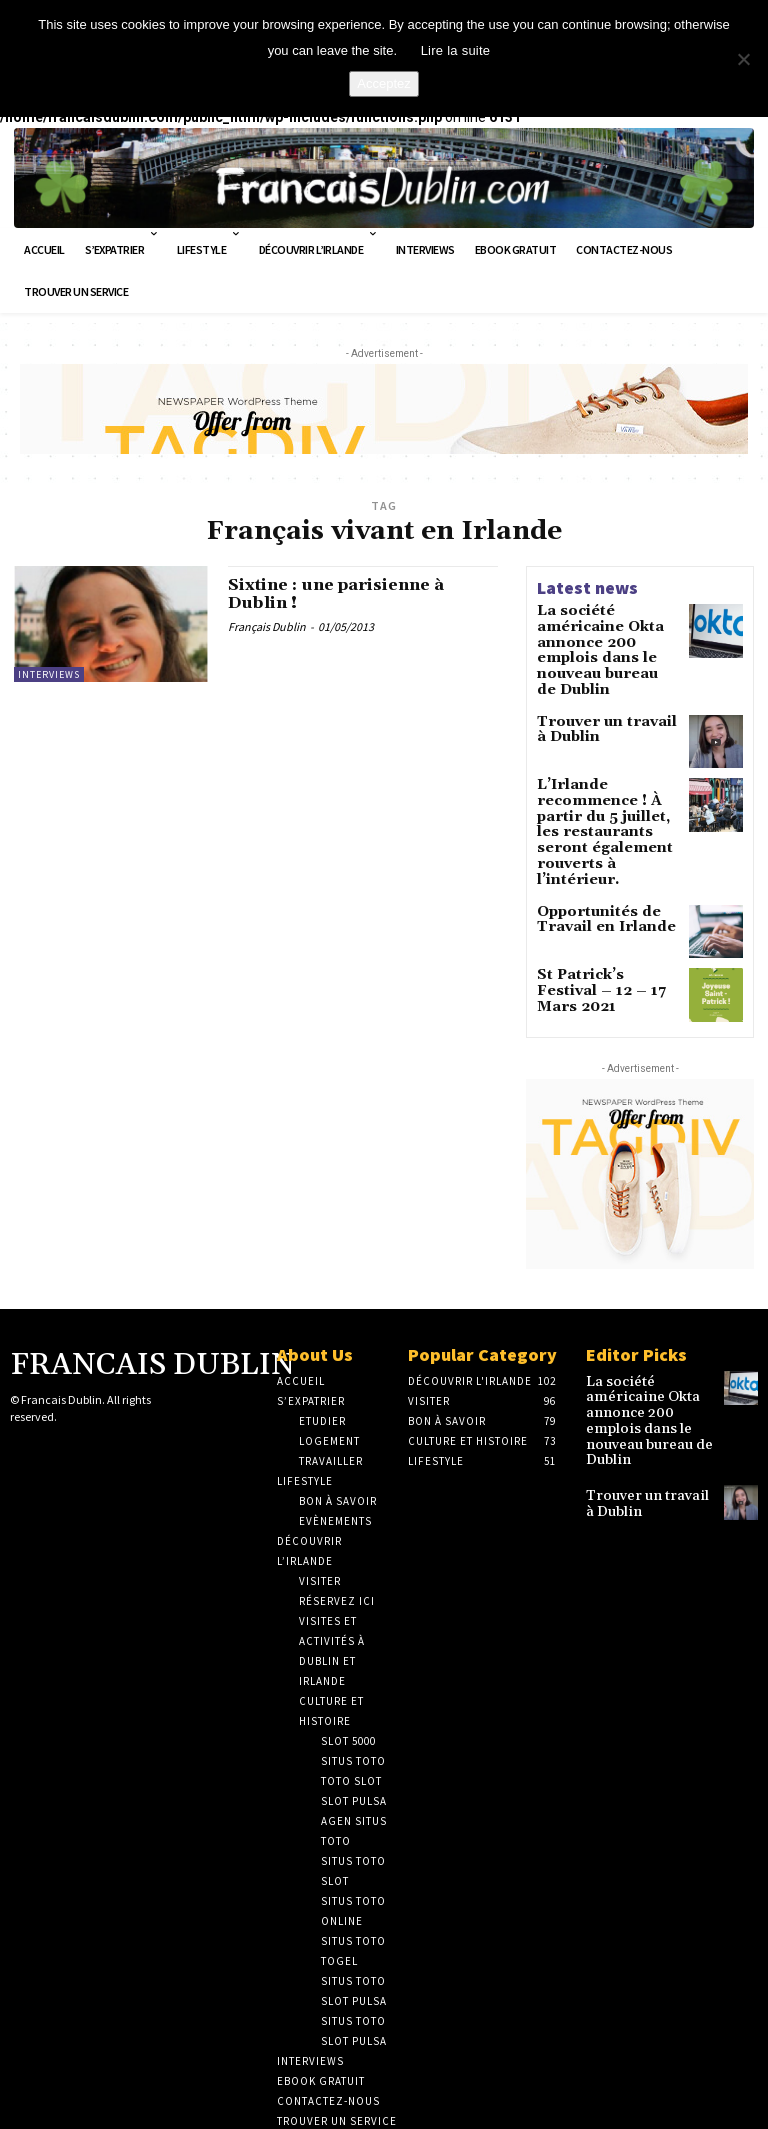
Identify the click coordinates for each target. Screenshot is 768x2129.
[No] (743, 59)
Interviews (49, 674)
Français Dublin (267, 630)
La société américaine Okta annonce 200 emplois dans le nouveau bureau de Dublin (607, 637)
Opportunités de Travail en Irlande (594, 858)
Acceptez (383, 83)
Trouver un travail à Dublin (601, 699)
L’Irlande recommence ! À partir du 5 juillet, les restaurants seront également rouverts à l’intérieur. (607, 788)
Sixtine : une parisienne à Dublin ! (352, 596)
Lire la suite (456, 50)
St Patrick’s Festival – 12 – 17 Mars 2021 (606, 921)
